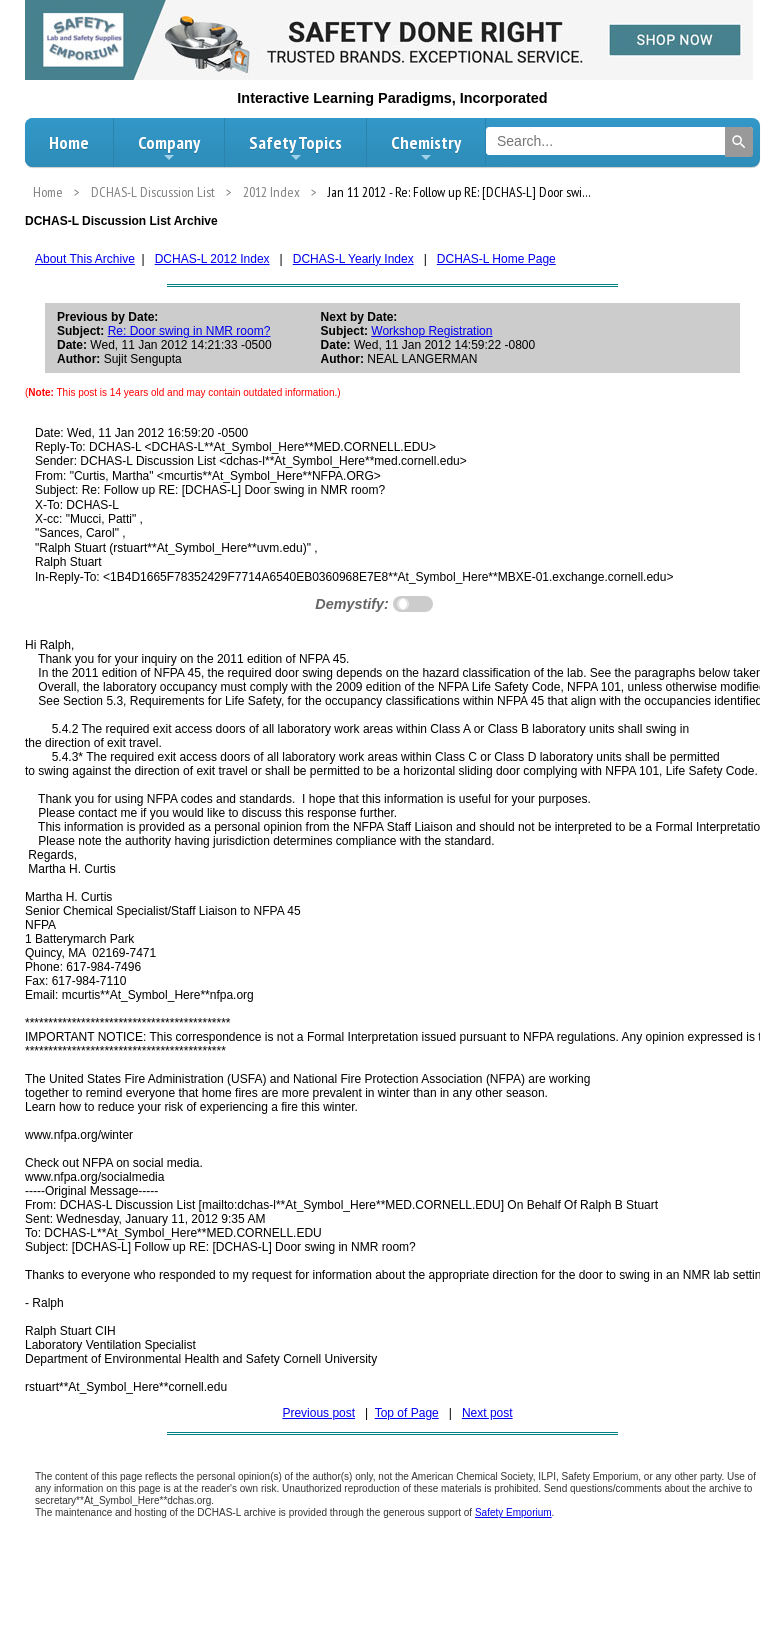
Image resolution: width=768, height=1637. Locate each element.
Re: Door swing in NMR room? (189, 331)
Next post (487, 1413)
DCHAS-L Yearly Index (353, 259)
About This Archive (85, 259)
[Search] (739, 142)
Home (69, 142)
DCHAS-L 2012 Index (212, 259)
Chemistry (426, 148)
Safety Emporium (513, 1512)
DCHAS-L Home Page (496, 259)
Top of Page (407, 1413)
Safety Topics (295, 148)
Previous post (318, 1413)
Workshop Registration (431, 331)
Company (169, 148)
